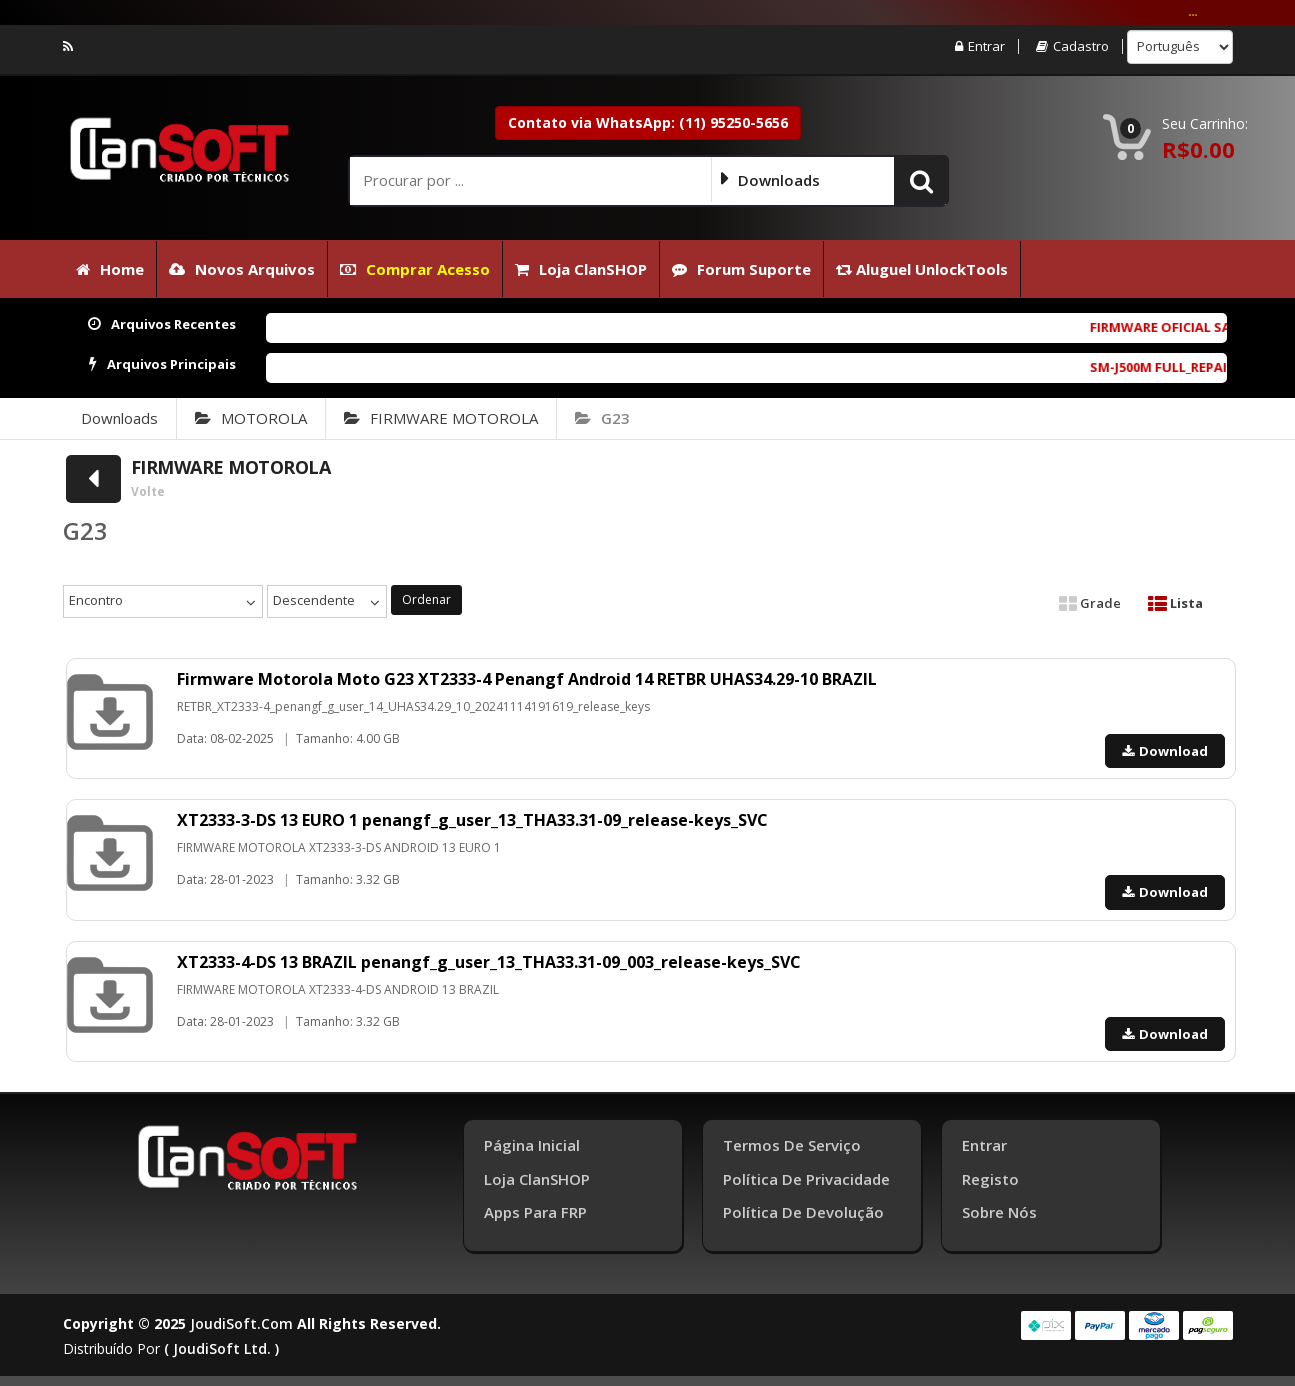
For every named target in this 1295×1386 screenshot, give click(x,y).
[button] (921, 180)
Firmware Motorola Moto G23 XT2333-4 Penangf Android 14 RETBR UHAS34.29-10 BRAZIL (527, 679)
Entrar (980, 46)
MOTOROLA (251, 418)
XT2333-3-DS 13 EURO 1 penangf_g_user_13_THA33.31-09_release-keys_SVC (472, 820)
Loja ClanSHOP (581, 269)
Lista (1175, 603)
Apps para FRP (535, 1212)
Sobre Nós (999, 1212)
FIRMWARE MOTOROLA (441, 418)
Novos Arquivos (242, 269)
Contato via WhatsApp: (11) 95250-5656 (648, 122)
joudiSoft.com (241, 1323)
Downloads (119, 418)
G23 (602, 418)
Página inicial (532, 1145)
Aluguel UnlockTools (922, 269)
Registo (990, 1179)
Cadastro (1072, 46)
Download (1165, 751)
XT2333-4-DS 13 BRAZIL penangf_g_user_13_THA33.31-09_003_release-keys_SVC (489, 962)
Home (110, 269)
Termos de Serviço (792, 1145)
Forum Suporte (741, 269)
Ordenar (426, 599)
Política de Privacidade (806, 1179)
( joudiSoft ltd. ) (221, 1348)
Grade (1090, 603)
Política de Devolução (803, 1212)
